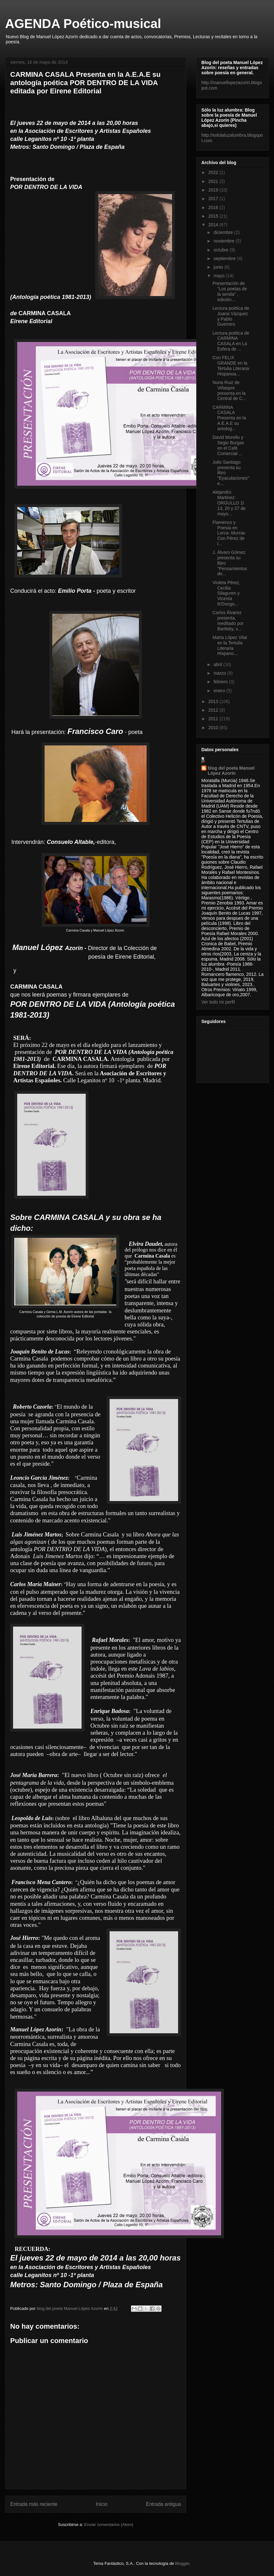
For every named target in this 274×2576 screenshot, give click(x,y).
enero (219, 690)
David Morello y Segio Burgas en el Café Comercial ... (228, 445)
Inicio (101, 2504)
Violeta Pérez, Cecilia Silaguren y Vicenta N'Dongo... (226, 593)
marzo (220, 673)
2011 (214, 718)
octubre (221, 249)
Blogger (182, 2563)
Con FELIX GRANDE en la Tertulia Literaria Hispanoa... (231, 365)
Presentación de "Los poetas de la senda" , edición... (230, 291)
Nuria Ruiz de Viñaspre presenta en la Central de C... (229, 390)
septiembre (225, 258)
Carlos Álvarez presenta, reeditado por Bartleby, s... (228, 620)
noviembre (224, 240)
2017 (214, 198)
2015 (214, 216)
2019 (214, 189)
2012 (214, 710)
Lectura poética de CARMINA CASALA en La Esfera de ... (231, 341)
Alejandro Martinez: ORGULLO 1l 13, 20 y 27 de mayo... (229, 503)
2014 (214, 224)
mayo (219, 275)
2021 (214, 181)
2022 (214, 172)
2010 (214, 727)
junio (218, 267)
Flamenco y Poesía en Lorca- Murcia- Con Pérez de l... (229, 533)
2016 (214, 207)
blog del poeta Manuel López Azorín (231, 771)
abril (218, 664)
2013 (214, 701)
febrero (221, 681)
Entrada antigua (163, 2504)
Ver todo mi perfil (218, 1002)
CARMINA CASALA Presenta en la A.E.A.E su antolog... (229, 418)
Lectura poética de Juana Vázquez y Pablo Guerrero (231, 316)
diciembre (223, 232)
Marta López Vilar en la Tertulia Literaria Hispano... (230, 645)
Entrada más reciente (33, 2504)
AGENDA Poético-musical (83, 24)
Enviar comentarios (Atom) (108, 2524)
